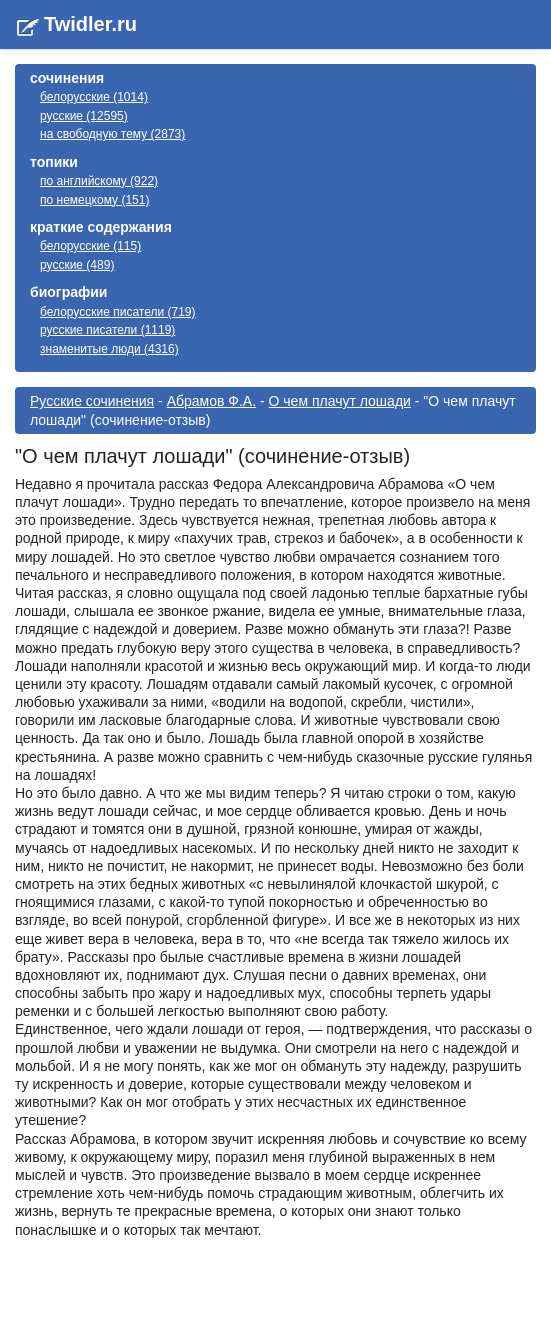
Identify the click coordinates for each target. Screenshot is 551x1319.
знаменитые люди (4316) (109, 349)
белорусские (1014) (94, 97)
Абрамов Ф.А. (211, 401)
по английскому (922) (99, 181)
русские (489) (77, 265)
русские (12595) (84, 116)
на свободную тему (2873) (112, 134)
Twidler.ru (90, 24)
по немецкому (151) (94, 200)
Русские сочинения (92, 401)
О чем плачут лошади (340, 401)
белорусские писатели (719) (118, 312)
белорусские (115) (90, 246)
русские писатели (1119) (107, 330)
